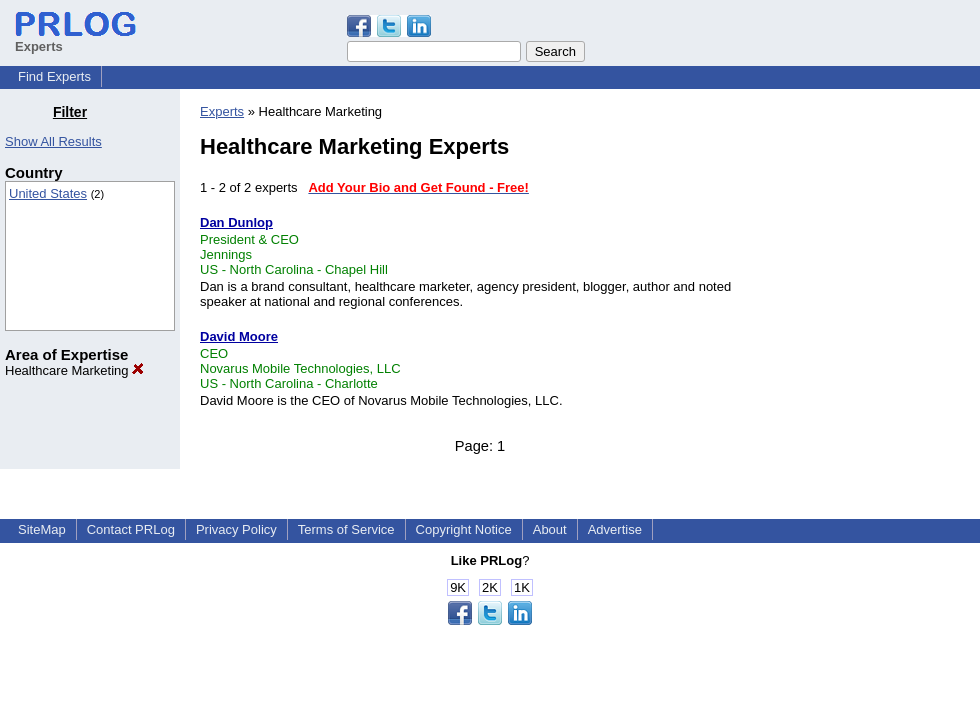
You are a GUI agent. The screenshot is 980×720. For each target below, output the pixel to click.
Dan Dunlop (236, 222)
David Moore (239, 336)
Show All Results (53, 141)
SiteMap (42, 529)
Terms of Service (346, 529)
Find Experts (54, 76)
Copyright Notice (464, 529)
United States (48, 193)
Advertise (615, 529)
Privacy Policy (236, 529)
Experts (222, 111)
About (550, 529)
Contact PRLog (131, 529)
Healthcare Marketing (74, 370)
